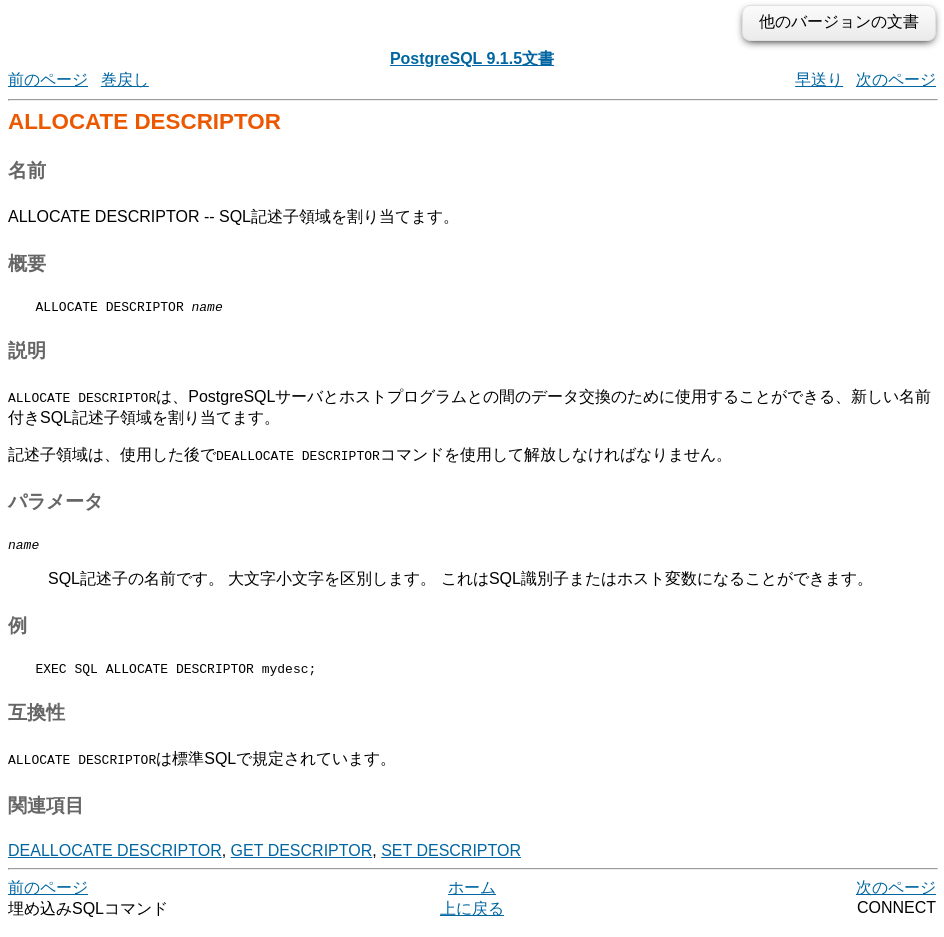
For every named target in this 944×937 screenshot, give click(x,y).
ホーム (472, 896)
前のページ (48, 79)
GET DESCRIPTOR (302, 859)
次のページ (896, 79)
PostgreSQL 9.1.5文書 (472, 58)
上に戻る (472, 917)
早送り (819, 79)
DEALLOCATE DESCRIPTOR (115, 859)
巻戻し (125, 79)
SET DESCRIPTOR (451, 859)
